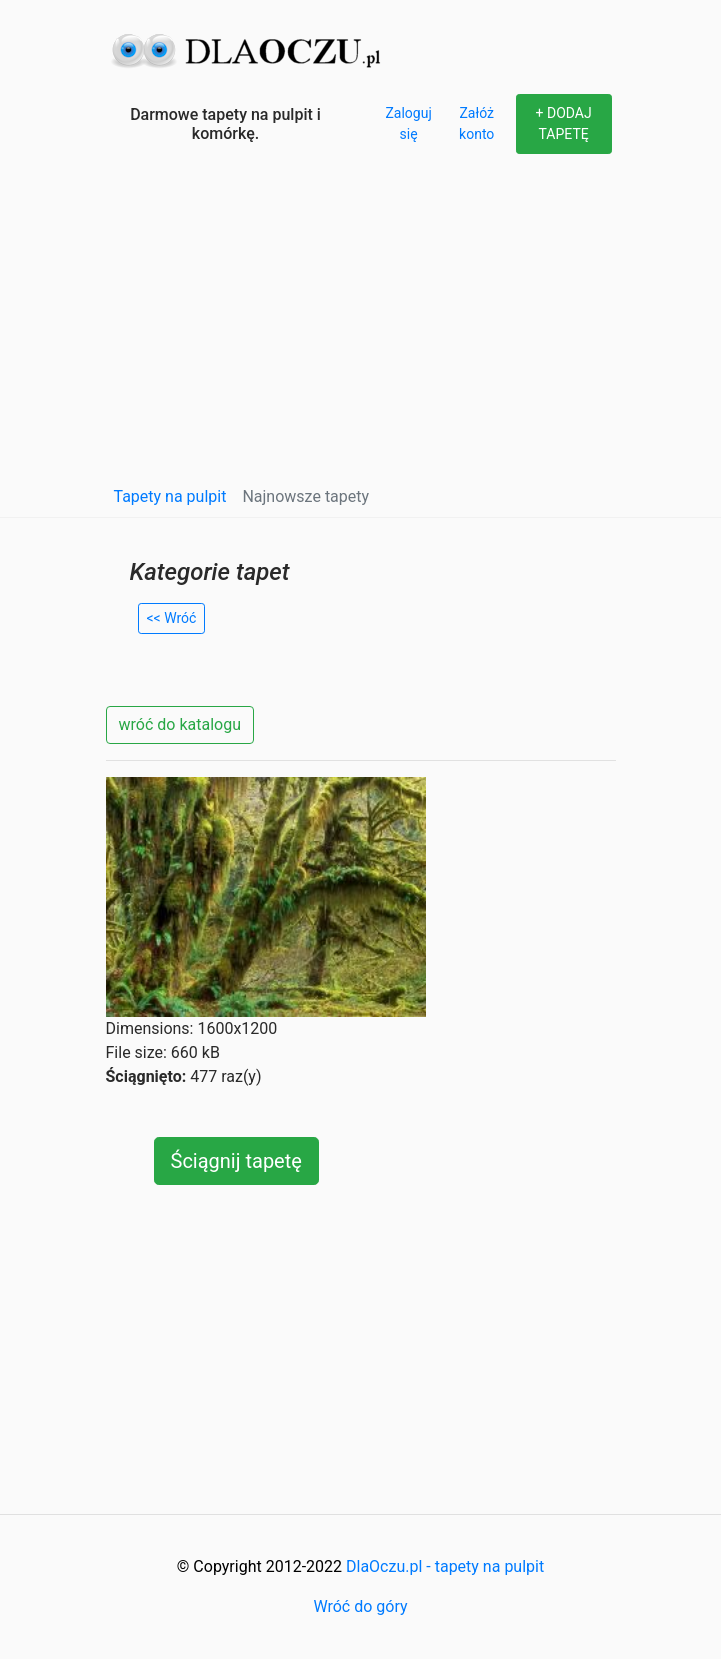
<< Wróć (172, 618)
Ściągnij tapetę (236, 1161)
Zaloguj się (408, 123)
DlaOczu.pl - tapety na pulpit (445, 1566)
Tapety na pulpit (170, 496)
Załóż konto (476, 123)
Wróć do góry (360, 1606)
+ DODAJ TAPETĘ (564, 123)
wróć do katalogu (180, 724)
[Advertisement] (361, 324)
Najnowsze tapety (305, 496)
